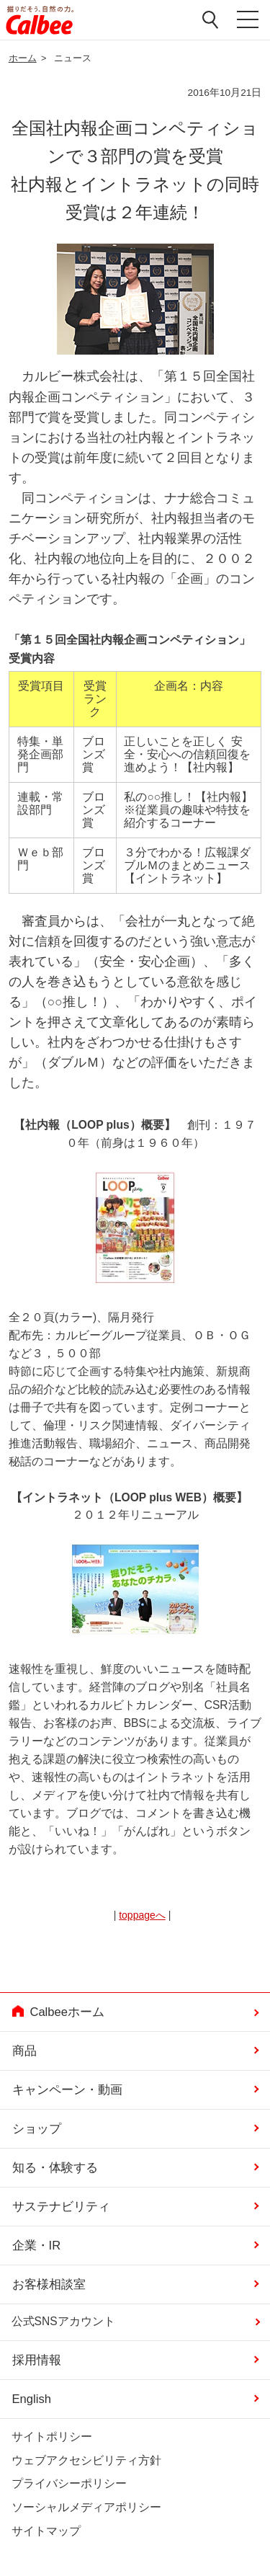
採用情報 (36, 2360)
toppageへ (142, 1915)
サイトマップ (46, 2531)
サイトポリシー (52, 2436)
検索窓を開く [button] (211, 19)
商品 (24, 2051)
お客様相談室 (49, 2284)
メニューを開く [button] (247, 20)
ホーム (23, 58)
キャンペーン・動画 (67, 2090)
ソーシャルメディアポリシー (86, 2507)
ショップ (36, 2129)
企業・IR (36, 2245)
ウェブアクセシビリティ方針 (86, 2460)
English (31, 2399)
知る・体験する (55, 2168)
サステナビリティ (61, 2206)
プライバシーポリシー (69, 2483)
